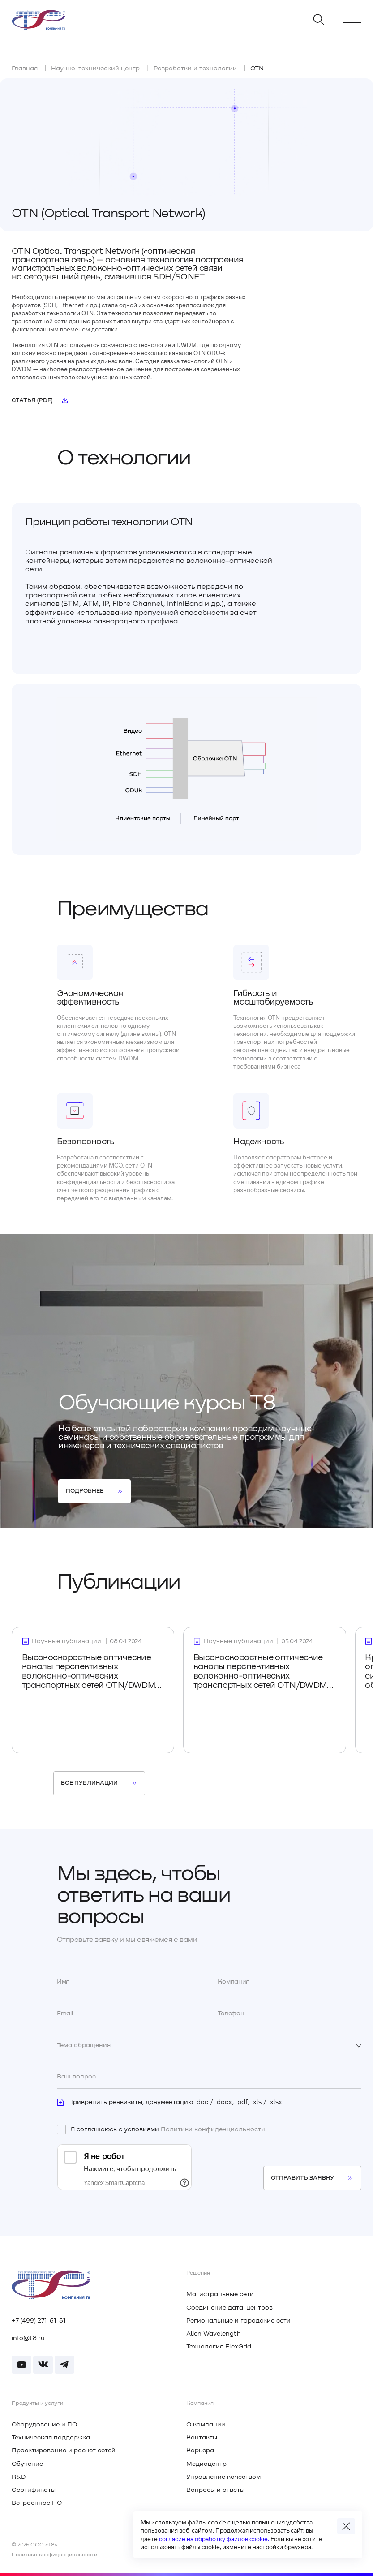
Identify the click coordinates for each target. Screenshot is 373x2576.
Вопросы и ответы (215, 2490)
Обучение (27, 2464)
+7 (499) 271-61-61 (38, 2321)
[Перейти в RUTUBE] (21, 2365)
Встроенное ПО (37, 2503)
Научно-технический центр (95, 68)
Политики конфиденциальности (213, 2129)
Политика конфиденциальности (54, 2555)
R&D (19, 2477)
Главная (25, 68)
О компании (205, 2424)
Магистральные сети (220, 2294)
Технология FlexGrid (218, 2347)
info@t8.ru (28, 2338)
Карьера (200, 2450)
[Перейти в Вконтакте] (43, 2365)
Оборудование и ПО (44, 2424)
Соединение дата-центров (229, 2308)
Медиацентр (206, 2464)
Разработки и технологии (195, 68)
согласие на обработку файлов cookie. (214, 2539)
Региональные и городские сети (238, 2321)
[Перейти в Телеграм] (64, 2365)
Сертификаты (34, 2490)
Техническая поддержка (51, 2437)
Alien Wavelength (213, 2334)
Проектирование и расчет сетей (64, 2450)
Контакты (201, 2437)
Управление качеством (223, 2477)
